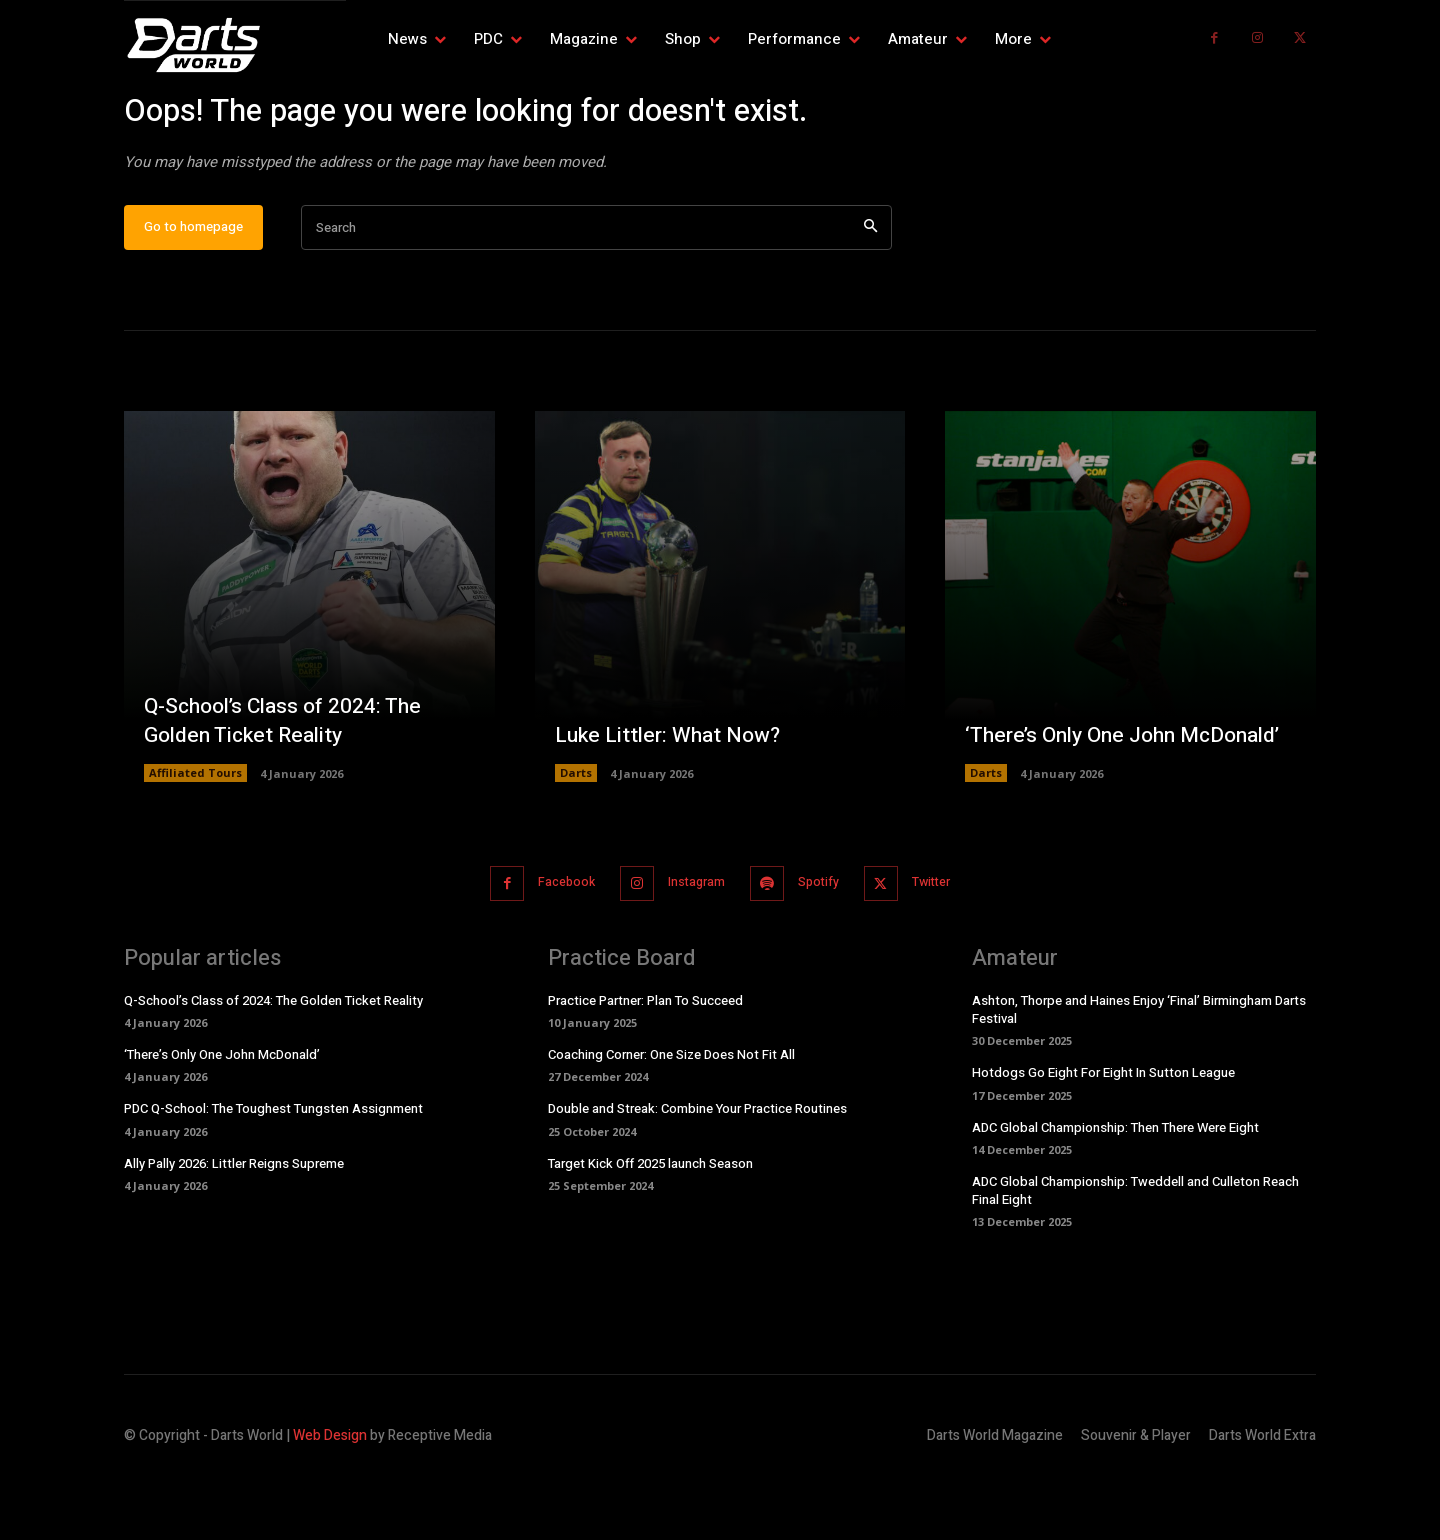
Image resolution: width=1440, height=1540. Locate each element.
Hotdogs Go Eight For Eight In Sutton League (1103, 1134)
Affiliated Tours (195, 835)
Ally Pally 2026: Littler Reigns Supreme (234, 1224)
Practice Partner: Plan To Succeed (645, 1061)
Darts (576, 835)
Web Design (330, 1497)
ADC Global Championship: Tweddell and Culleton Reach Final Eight (1135, 1251)
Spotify (824, 945)
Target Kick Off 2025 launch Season (650, 1224)
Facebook (552, 945)
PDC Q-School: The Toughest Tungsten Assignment (273, 1170)
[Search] (870, 291)
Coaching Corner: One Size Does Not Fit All (671, 1116)
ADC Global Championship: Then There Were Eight (1115, 1188)
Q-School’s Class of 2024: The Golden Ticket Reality (289, 783)
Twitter (947, 945)
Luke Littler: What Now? (671, 798)
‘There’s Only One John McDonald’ (1077, 783)
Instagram (692, 945)
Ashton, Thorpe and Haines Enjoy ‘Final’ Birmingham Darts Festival (1139, 1070)
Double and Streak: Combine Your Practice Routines (697, 1170)
